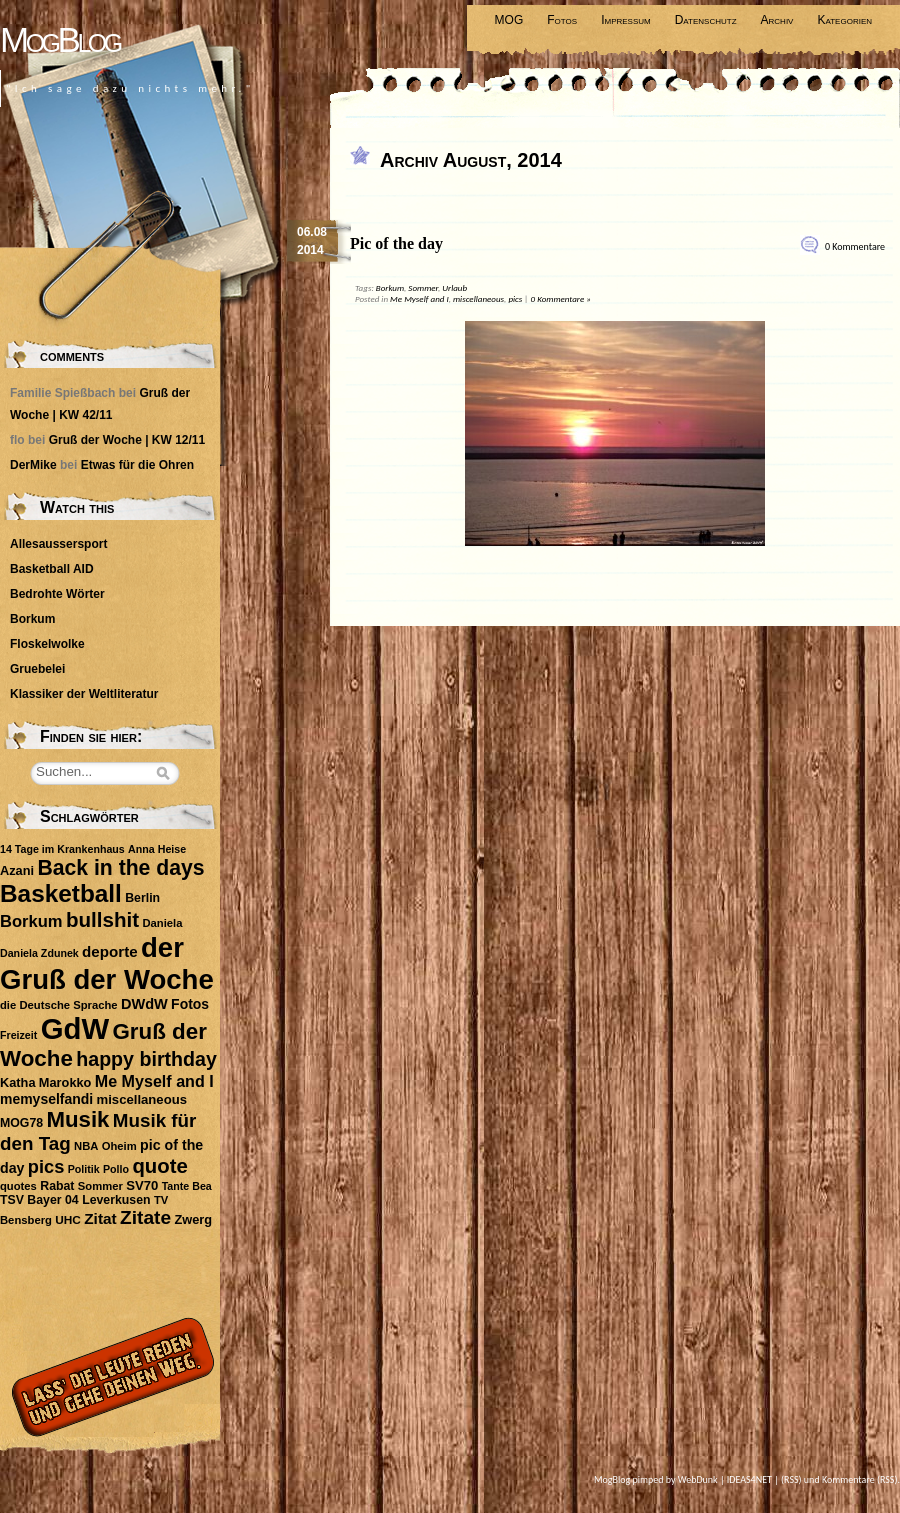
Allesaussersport (58, 544)
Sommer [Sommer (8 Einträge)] (100, 1186)
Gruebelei (37, 669)
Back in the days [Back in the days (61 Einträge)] (120, 867)
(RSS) (791, 1479)
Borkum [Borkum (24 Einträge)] (31, 921)
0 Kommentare (855, 246)
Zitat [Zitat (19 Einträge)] (100, 1218)
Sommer (423, 287)
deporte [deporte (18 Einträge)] (110, 951)
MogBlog (60, 39)
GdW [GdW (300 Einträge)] (75, 1028)
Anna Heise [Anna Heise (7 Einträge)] (157, 849)
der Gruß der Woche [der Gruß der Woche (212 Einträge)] (107, 963)
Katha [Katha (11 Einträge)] (18, 1082)
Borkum (390, 287)
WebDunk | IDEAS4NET (725, 1479)
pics (515, 298)
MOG (509, 20)
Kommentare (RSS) (860, 1479)
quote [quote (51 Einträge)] (159, 1166)
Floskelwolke (47, 644)
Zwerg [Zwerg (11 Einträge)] (193, 1219)
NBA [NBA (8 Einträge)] (86, 1146)
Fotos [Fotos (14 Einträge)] (190, 1004)
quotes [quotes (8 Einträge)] (18, 1186)
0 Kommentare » (561, 298)
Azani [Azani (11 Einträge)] (17, 870)
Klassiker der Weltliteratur (84, 694)
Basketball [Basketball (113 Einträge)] (61, 893)
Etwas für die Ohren (137, 465)
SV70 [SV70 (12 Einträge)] (142, 1185)
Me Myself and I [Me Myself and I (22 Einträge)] (154, 1081)
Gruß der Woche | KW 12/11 (127, 440)
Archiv (777, 20)
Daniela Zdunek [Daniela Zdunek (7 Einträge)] (39, 953)
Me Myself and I (419, 298)
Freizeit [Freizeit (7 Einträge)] (18, 1035)
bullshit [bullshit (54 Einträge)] (102, 919)
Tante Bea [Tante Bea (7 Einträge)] (187, 1186)
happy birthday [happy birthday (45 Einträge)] (146, 1059)
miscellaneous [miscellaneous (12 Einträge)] (142, 1099)
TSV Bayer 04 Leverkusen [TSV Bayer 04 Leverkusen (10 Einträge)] (75, 1200)
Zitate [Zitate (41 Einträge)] (145, 1217)
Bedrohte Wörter (57, 594)
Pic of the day (396, 243)
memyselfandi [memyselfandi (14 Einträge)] (46, 1099)
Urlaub (454, 287)
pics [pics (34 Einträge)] (46, 1167)
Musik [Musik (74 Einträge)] (77, 1119)
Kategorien (844, 20)
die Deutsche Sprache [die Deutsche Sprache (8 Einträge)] (59, 1005)
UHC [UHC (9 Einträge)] (68, 1220)
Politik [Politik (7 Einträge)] (84, 1169)
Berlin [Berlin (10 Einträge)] (142, 898)
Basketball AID (52, 569)
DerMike (33, 465)
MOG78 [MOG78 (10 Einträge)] (21, 1123)
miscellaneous (478, 298)
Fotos (562, 20)
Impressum (626, 20)
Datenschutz (706, 20)
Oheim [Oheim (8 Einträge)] (119, 1146)
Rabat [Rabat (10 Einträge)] (57, 1186)
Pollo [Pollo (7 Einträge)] (116, 1169)
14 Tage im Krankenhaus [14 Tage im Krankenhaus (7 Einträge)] (62, 849)
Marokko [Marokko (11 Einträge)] (65, 1082)
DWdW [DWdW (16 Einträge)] (144, 1004)
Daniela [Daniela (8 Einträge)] (162, 923)
